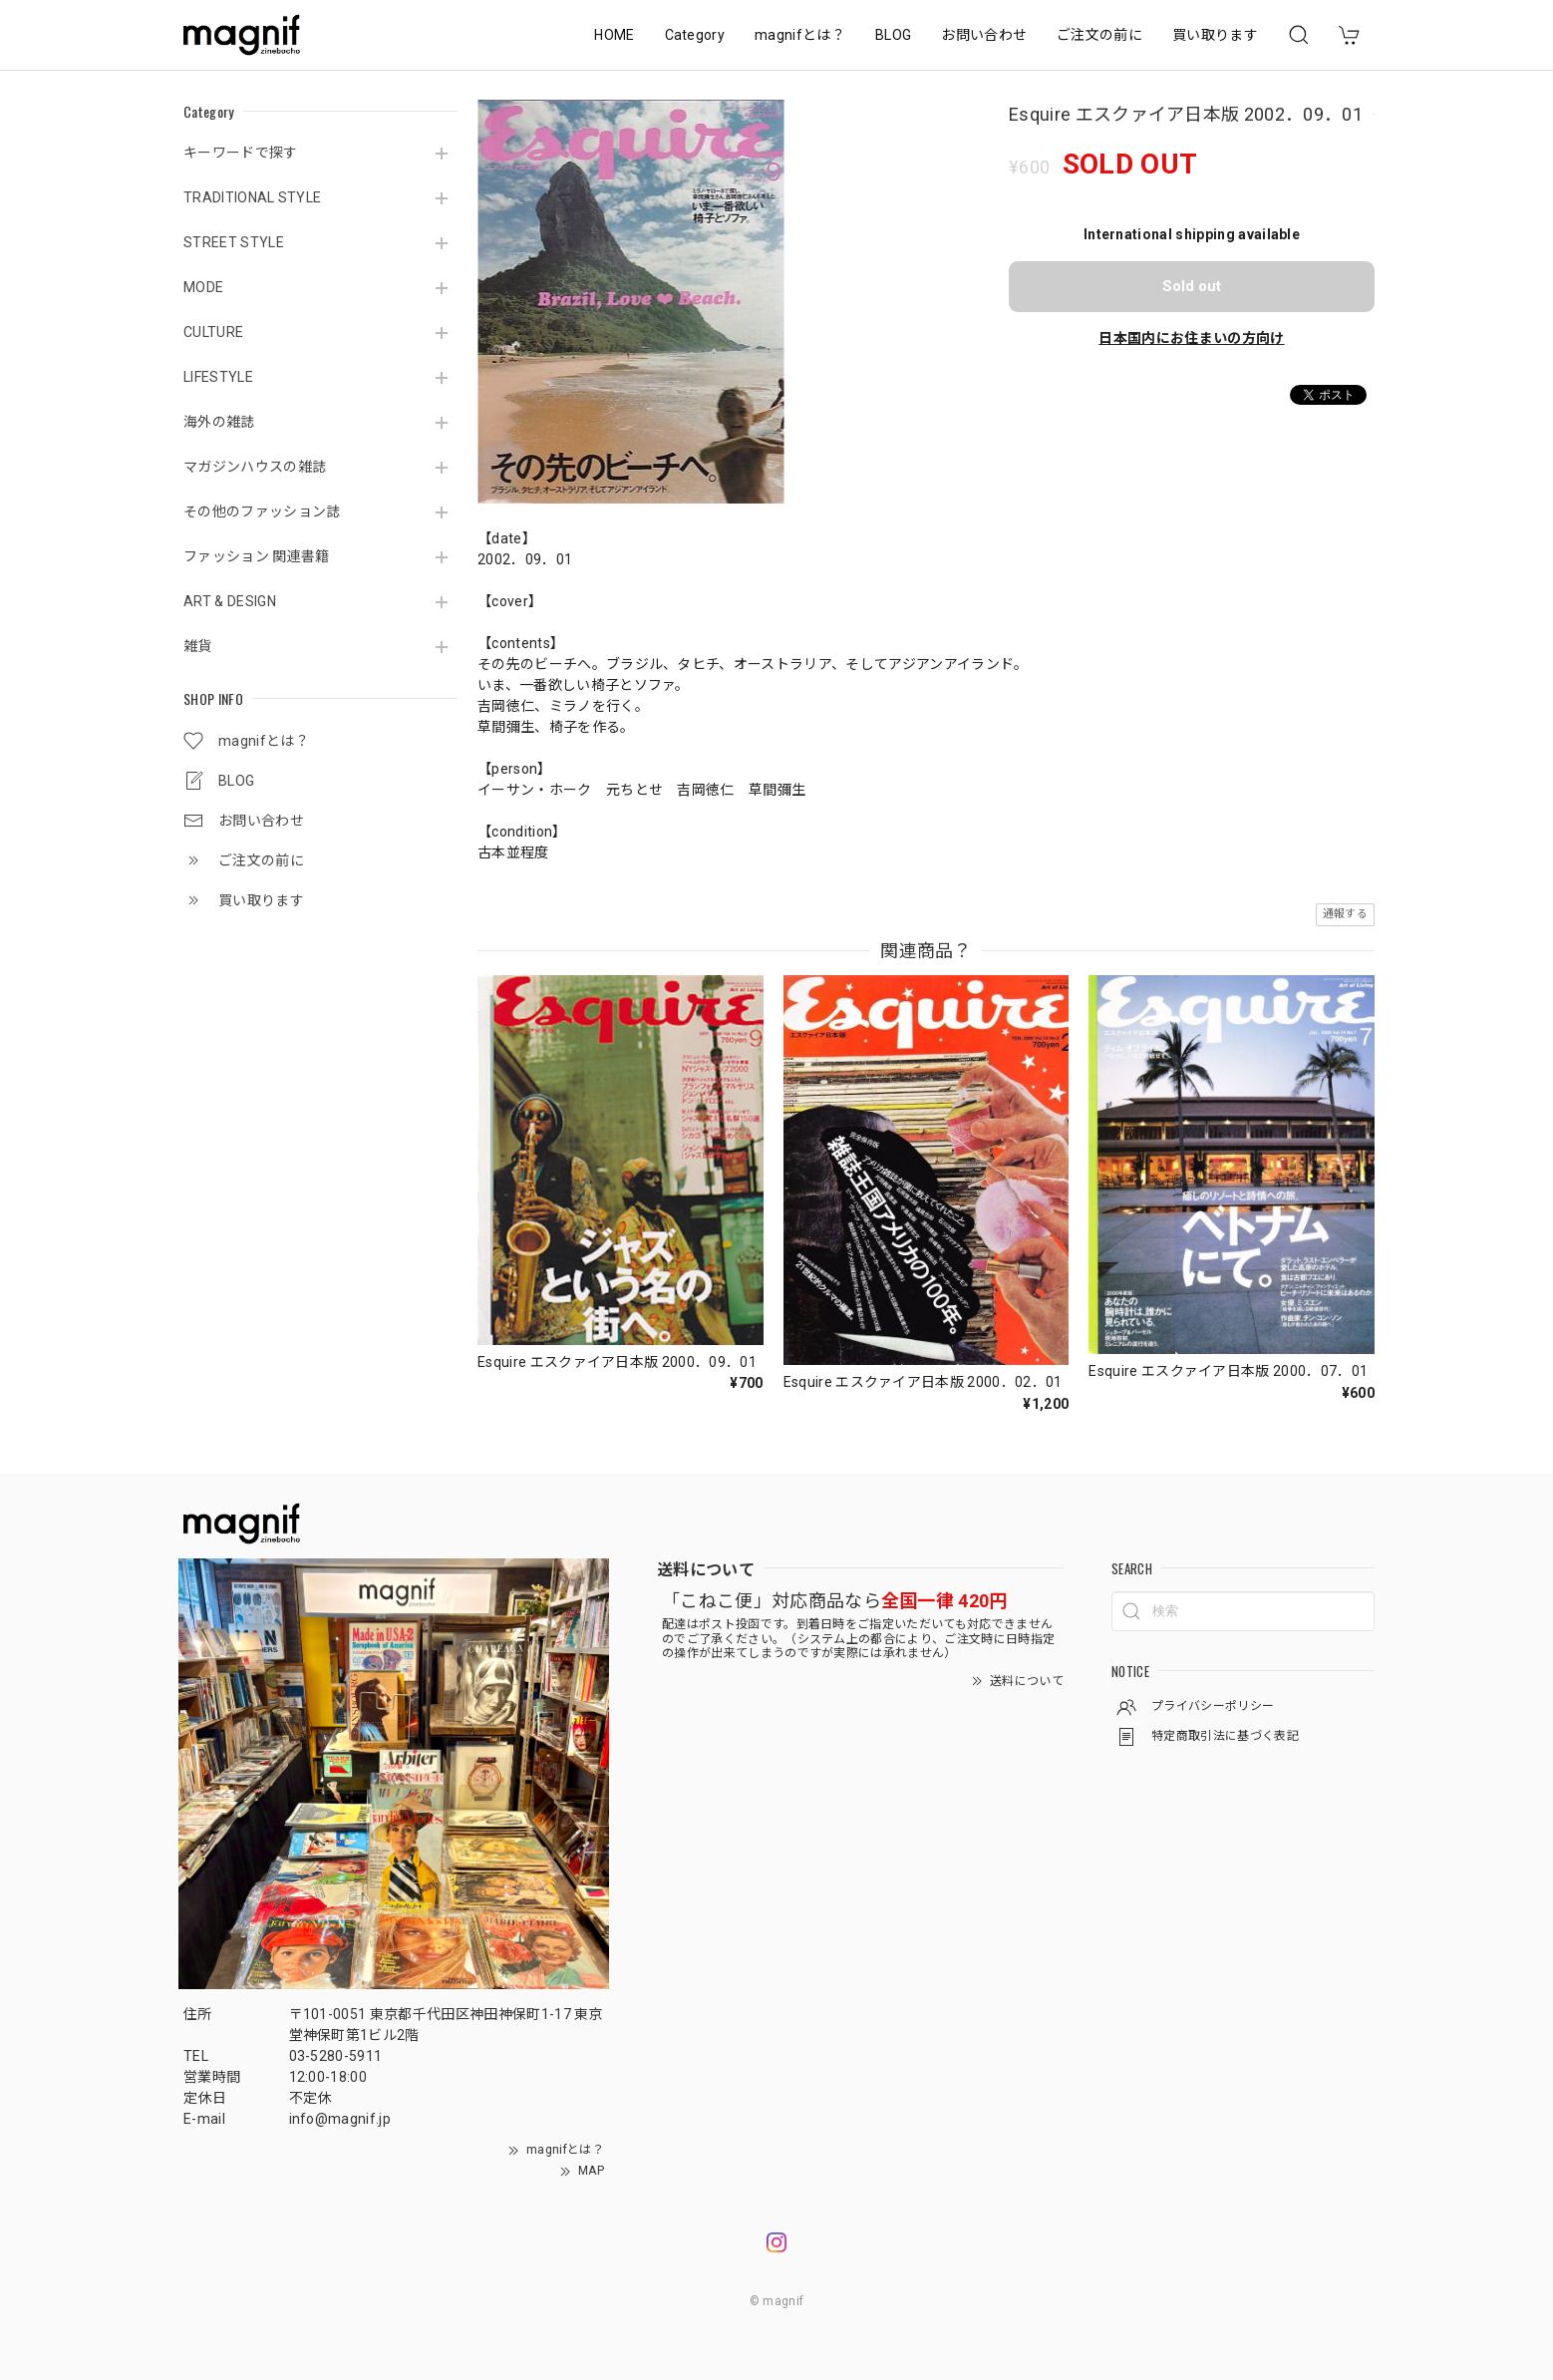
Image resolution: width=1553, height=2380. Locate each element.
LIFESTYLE (218, 377)
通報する (1345, 913)
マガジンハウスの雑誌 (254, 467)
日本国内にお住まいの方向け (1191, 338)
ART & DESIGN (229, 601)
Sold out (1191, 286)
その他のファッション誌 (262, 511)
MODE (203, 287)
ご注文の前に (1099, 35)
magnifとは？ (800, 35)
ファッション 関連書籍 (256, 556)
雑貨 (197, 646)
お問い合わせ (984, 35)
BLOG (893, 35)
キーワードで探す (240, 153)
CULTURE (213, 332)
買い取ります (1215, 35)
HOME (614, 35)
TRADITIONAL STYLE (252, 197)
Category (695, 35)
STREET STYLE (233, 242)
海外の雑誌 (219, 422)
